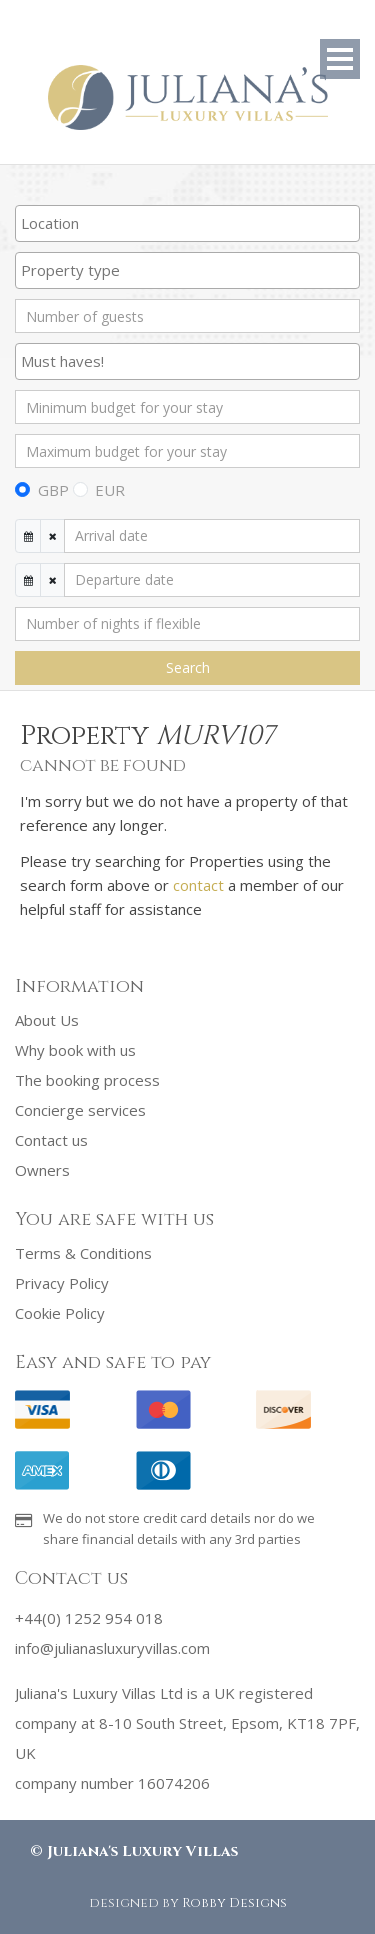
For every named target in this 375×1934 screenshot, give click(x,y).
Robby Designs (234, 1903)
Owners (42, 1170)
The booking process (87, 1080)
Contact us (51, 1140)
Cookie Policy (60, 1313)
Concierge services (80, 1110)
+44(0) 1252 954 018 (89, 1618)
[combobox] (187, 223)
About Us (47, 1020)
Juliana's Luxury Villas (142, 1851)
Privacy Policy (62, 1283)
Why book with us (75, 1050)
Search (188, 667)
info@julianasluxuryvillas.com (112, 1648)
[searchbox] (187, 223)
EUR (110, 490)
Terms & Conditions (83, 1253)
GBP (53, 490)
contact (198, 885)
